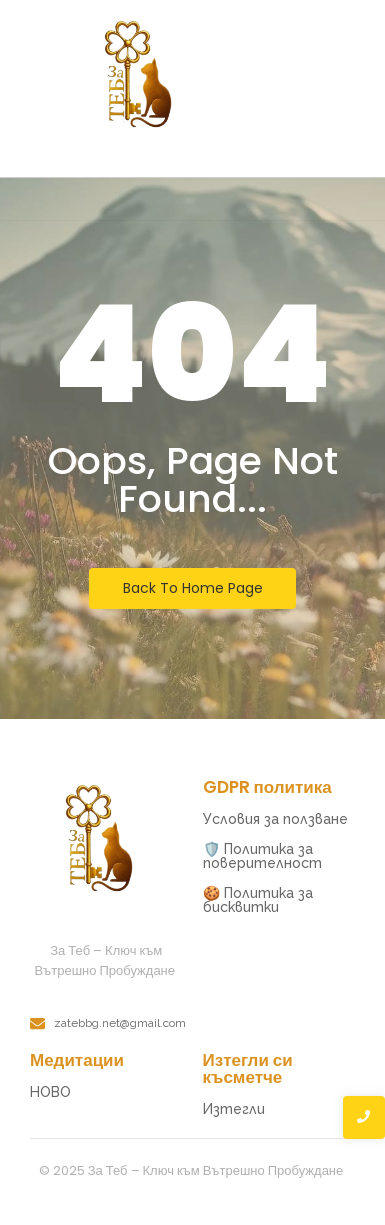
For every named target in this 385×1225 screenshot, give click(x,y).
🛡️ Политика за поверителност (262, 856)
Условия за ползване (275, 819)
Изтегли (234, 1109)
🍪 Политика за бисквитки (258, 900)
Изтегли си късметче (248, 1068)
